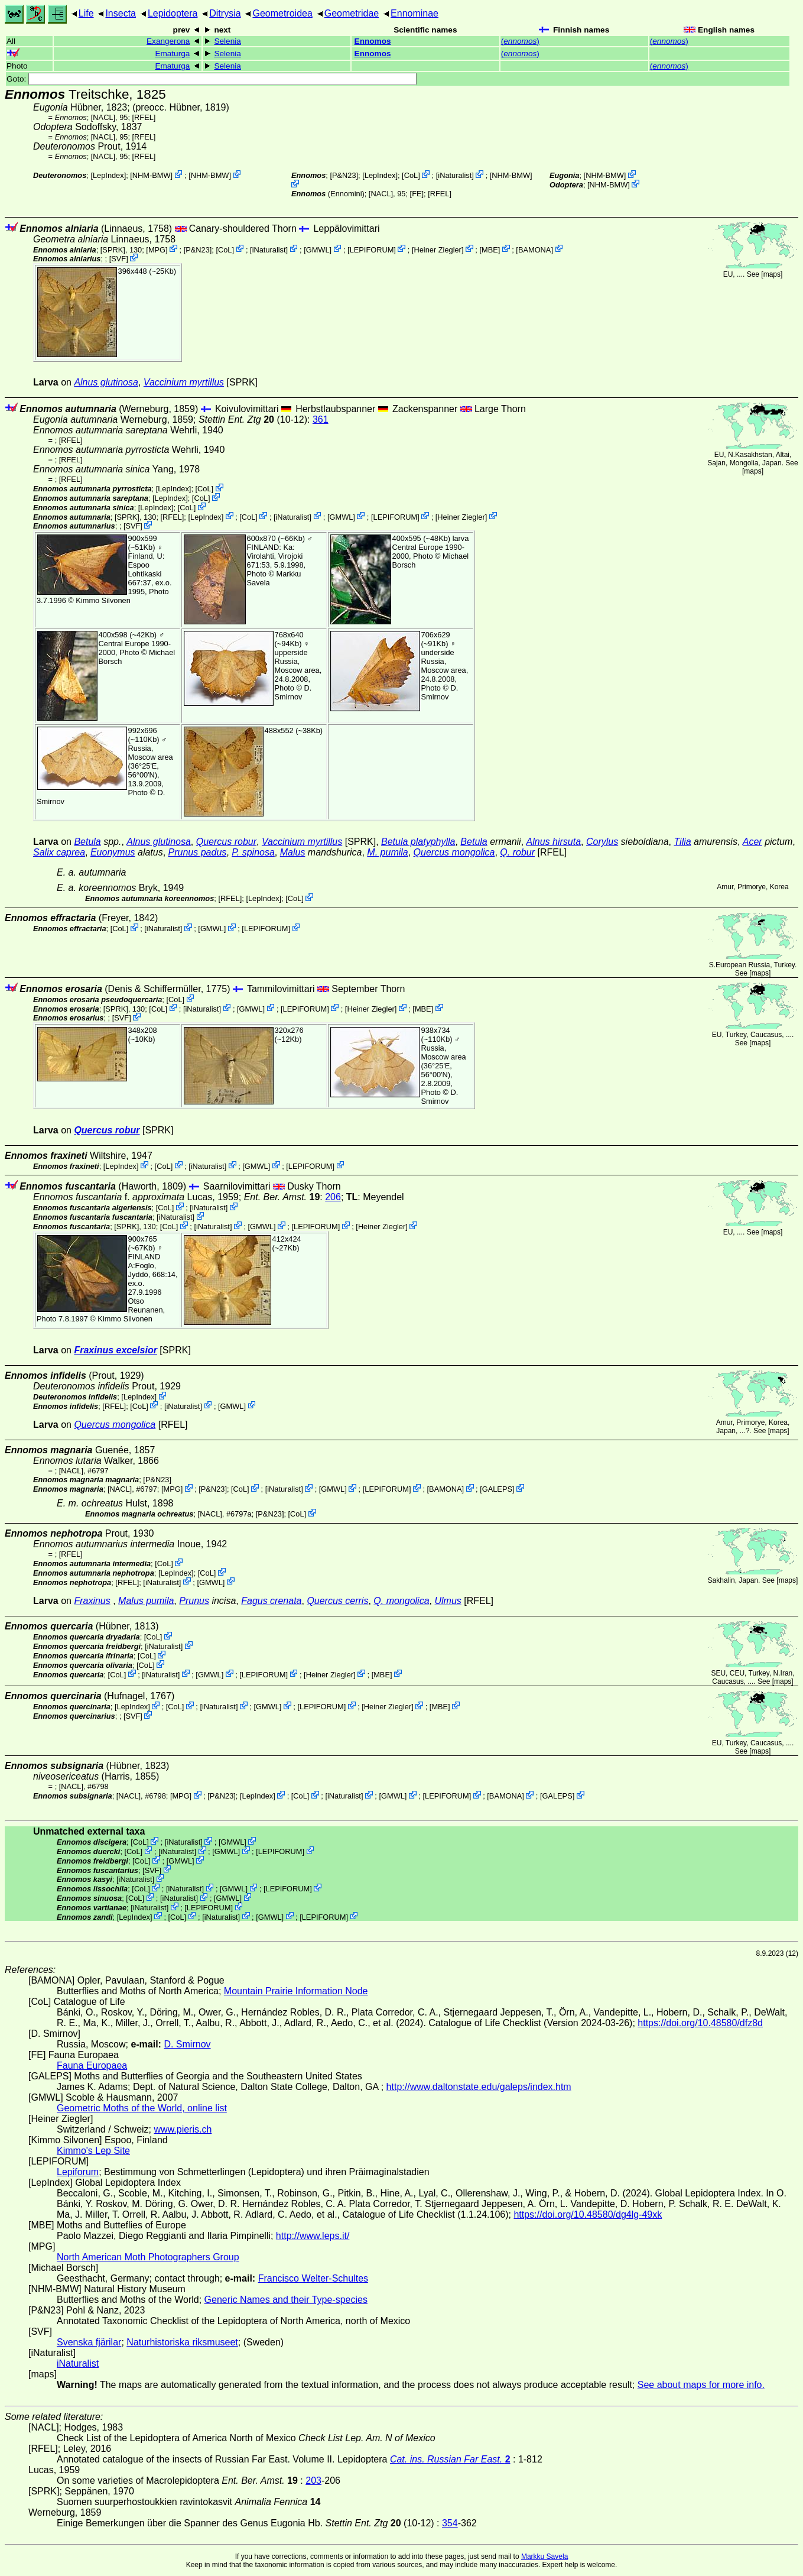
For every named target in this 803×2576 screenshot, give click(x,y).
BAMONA (534, 249)
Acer (752, 842)
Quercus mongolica (454, 852)
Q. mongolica (401, 1601)
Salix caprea (59, 852)
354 (450, 2523)
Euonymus (112, 852)
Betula (87, 842)
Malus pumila (146, 1601)
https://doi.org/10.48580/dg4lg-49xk (587, 2214)
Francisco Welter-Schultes (313, 2278)
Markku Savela (544, 2556)
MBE (490, 249)
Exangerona (168, 41)
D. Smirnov (293, 692)
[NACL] (103, 117)
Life (86, 13)
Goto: (211, 78)
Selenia (227, 41)
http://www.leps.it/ (313, 2236)
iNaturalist (455, 175)
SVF (118, 258)
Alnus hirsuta (553, 842)
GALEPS (497, 1489)
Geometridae (351, 13)
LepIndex (108, 175)
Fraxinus (92, 1601)
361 (321, 419)
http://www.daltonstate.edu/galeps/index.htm (478, 2087)
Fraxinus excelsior (115, 1350)
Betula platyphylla (418, 842)
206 (333, 1197)
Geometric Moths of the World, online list (142, 2108)
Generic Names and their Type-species (286, 2300)
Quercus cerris (337, 1601)
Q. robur (517, 852)
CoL (411, 175)
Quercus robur (226, 842)
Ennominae (414, 13)
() (520, 41)
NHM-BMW (151, 175)
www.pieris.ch (183, 2129)
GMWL (318, 249)
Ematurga (172, 53)
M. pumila (387, 852)
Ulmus (447, 1601)
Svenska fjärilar (89, 2342)
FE (416, 193)
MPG (156, 249)
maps (772, 274)
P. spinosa (253, 852)
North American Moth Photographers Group (148, 2257)
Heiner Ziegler (437, 249)
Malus (292, 852)
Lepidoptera (173, 13)
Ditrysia (224, 13)
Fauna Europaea (92, 2065)
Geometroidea (282, 13)
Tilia (682, 842)
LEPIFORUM (372, 249)
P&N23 (344, 175)
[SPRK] (112, 249)
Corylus (602, 842)
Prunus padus (197, 852)
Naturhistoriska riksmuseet (182, 2342)
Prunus (194, 1601)
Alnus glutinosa (106, 382)
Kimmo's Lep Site (93, 2151)
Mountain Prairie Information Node (296, 1991)
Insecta (120, 13)
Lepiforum (78, 2172)
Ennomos (373, 41)
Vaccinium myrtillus (184, 382)
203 (313, 2480)
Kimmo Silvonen (103, 600)
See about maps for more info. (701, 2385)
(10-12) (253, 419)
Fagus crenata (271, 1601)
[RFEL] (144, 117)
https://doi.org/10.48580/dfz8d (700, 2023)
